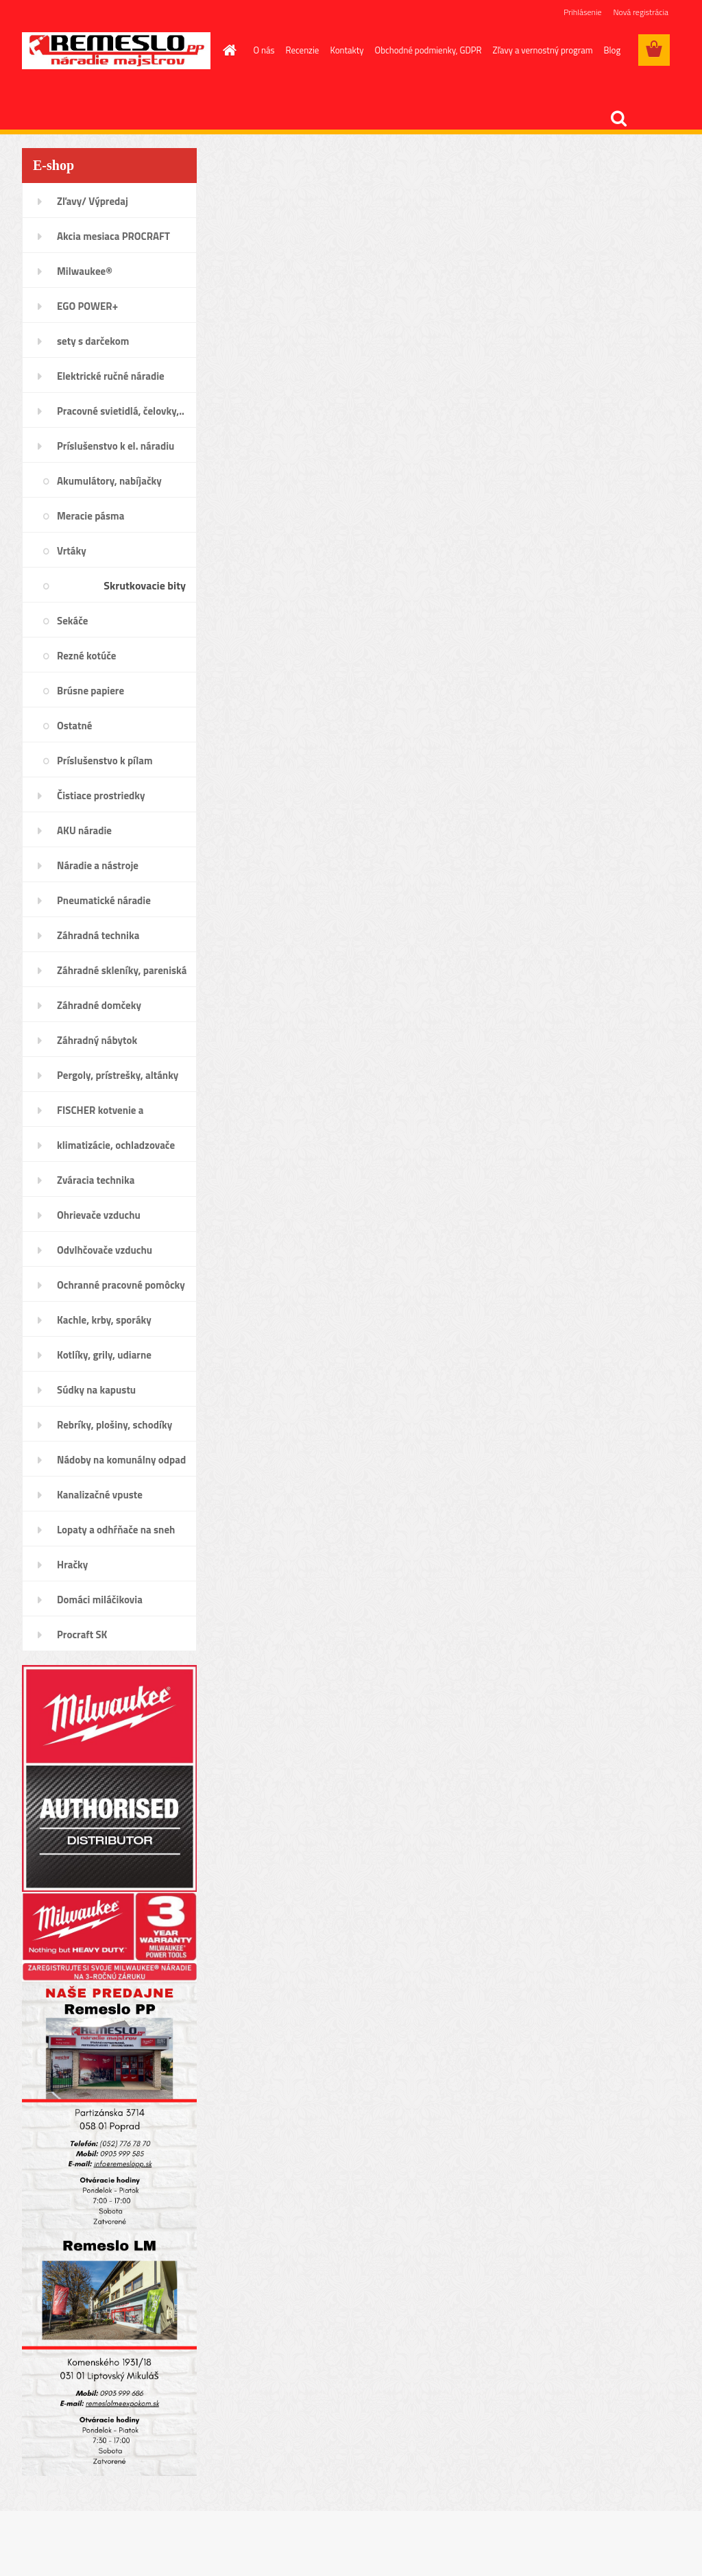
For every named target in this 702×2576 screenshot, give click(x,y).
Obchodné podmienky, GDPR (428, 50)
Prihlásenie (582, 12)
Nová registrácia (640, 12)
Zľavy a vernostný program (543, 50)
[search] (618, 118)
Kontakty (346, 50)
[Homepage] (227, 50)
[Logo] (116, 50)
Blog (612, 50)
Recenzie (302, 50)
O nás (264, 50)
